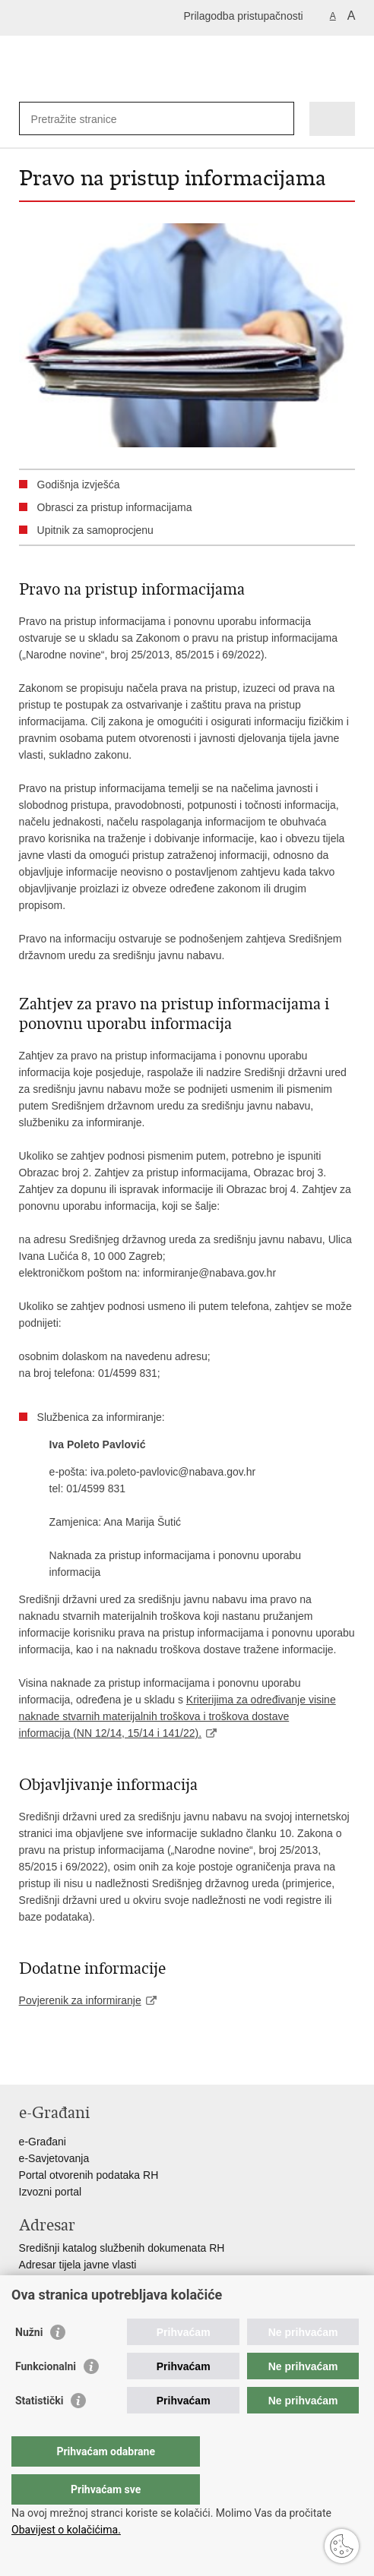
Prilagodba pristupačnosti (243, 16)
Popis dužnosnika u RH (74, 2298)
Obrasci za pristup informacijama (114, 507)
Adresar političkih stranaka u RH (95, 2281)
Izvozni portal (50, 2192)
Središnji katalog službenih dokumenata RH (122, 2248)
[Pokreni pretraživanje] (279, 119)
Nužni (29, 2363)
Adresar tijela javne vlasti (78, 2265)
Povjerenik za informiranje (80, 2000)
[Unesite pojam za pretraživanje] (86, 118)
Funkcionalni (45, 2397)
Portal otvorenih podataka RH (89, 2175)
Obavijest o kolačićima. (66, 2530)
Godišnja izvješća (78, 484)
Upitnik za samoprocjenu (95, 530)
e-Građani (42, 2142)
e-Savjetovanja (54, 2158)
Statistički (39, 2431)
